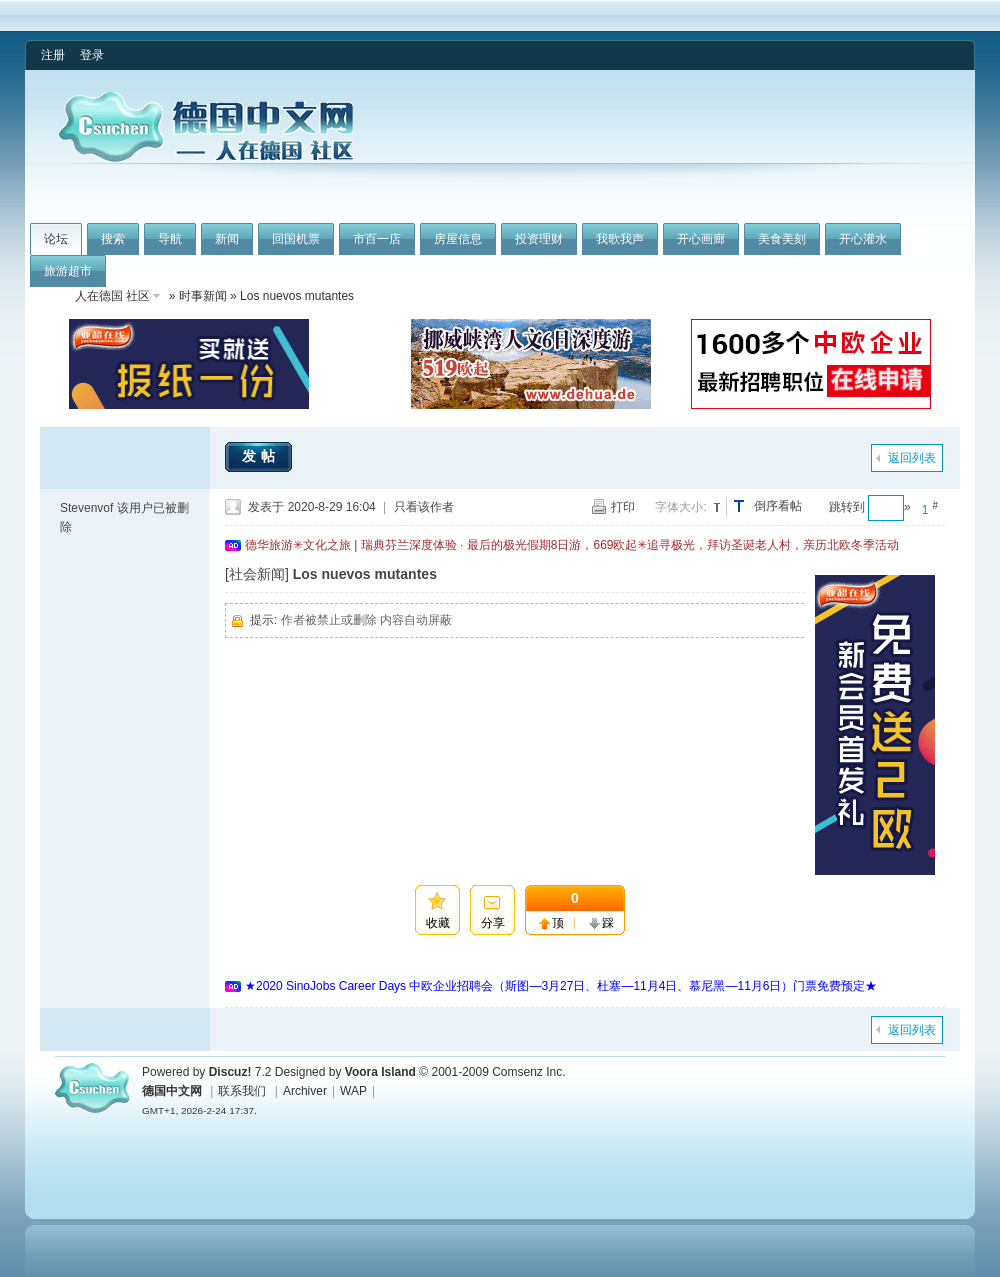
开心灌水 (863, 239)
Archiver (305, 1091)
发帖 (261, 456)
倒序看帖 (778, 506)
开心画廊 (701, 239)
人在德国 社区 (112, 296)
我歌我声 (620, 239)
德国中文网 (172, 1091)
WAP (353, 1091)
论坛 (56, 239)
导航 (170, 239)
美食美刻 (782, 239)
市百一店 (377, 239)
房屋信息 (458, 239)
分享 (493, 923)
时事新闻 (203, 296)
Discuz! (230, 1072)
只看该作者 (424, 507)
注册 (53, 55)
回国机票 (296, 239)
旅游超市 (68, 271)
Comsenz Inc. (528, 1072)
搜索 (113, 239)
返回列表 (912, 458)
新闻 (227, 239)
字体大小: (680, 507)
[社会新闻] (257, 574)
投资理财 (539, 239)
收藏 (438, 923)
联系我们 (242, 1091)
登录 (92, 55)
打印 (623, 507)
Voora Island (380, 1072)
